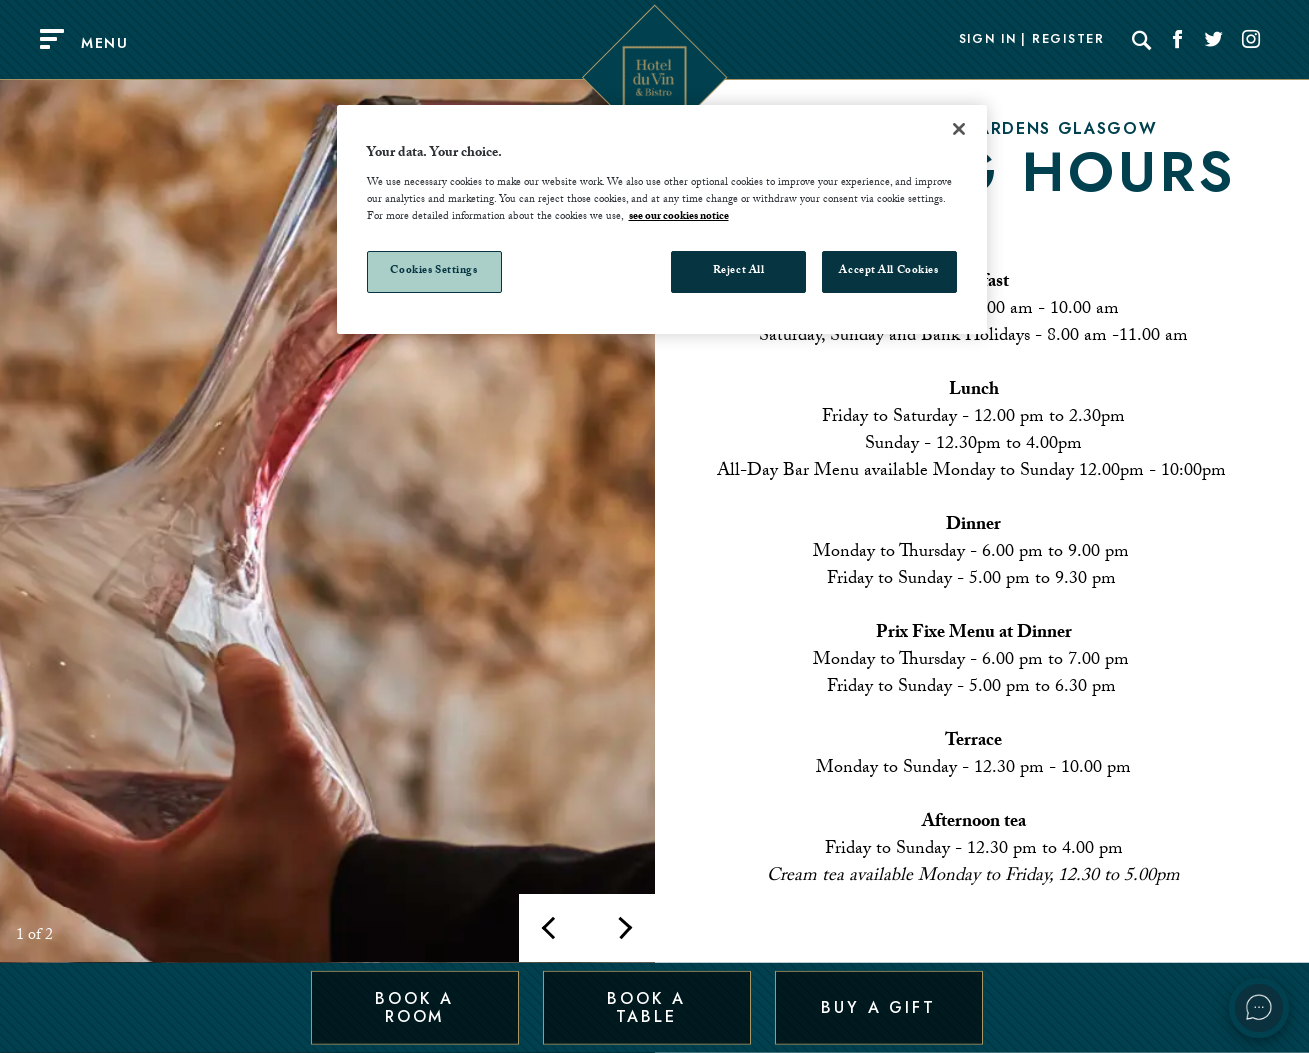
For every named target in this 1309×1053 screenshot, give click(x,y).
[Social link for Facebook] (1178, 40)
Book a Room (414, 1006)
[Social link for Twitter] (1214, 40)
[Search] (1142, 40)
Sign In (988, 40)
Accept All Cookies (888, 271)
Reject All (739, 271)
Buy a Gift (878, 1006)
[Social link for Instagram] (1251, 40)
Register (1068, 40)
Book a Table (646, 1006)
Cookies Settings (433, 271)
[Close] (959, 129)
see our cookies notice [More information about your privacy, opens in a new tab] (679, 217)
